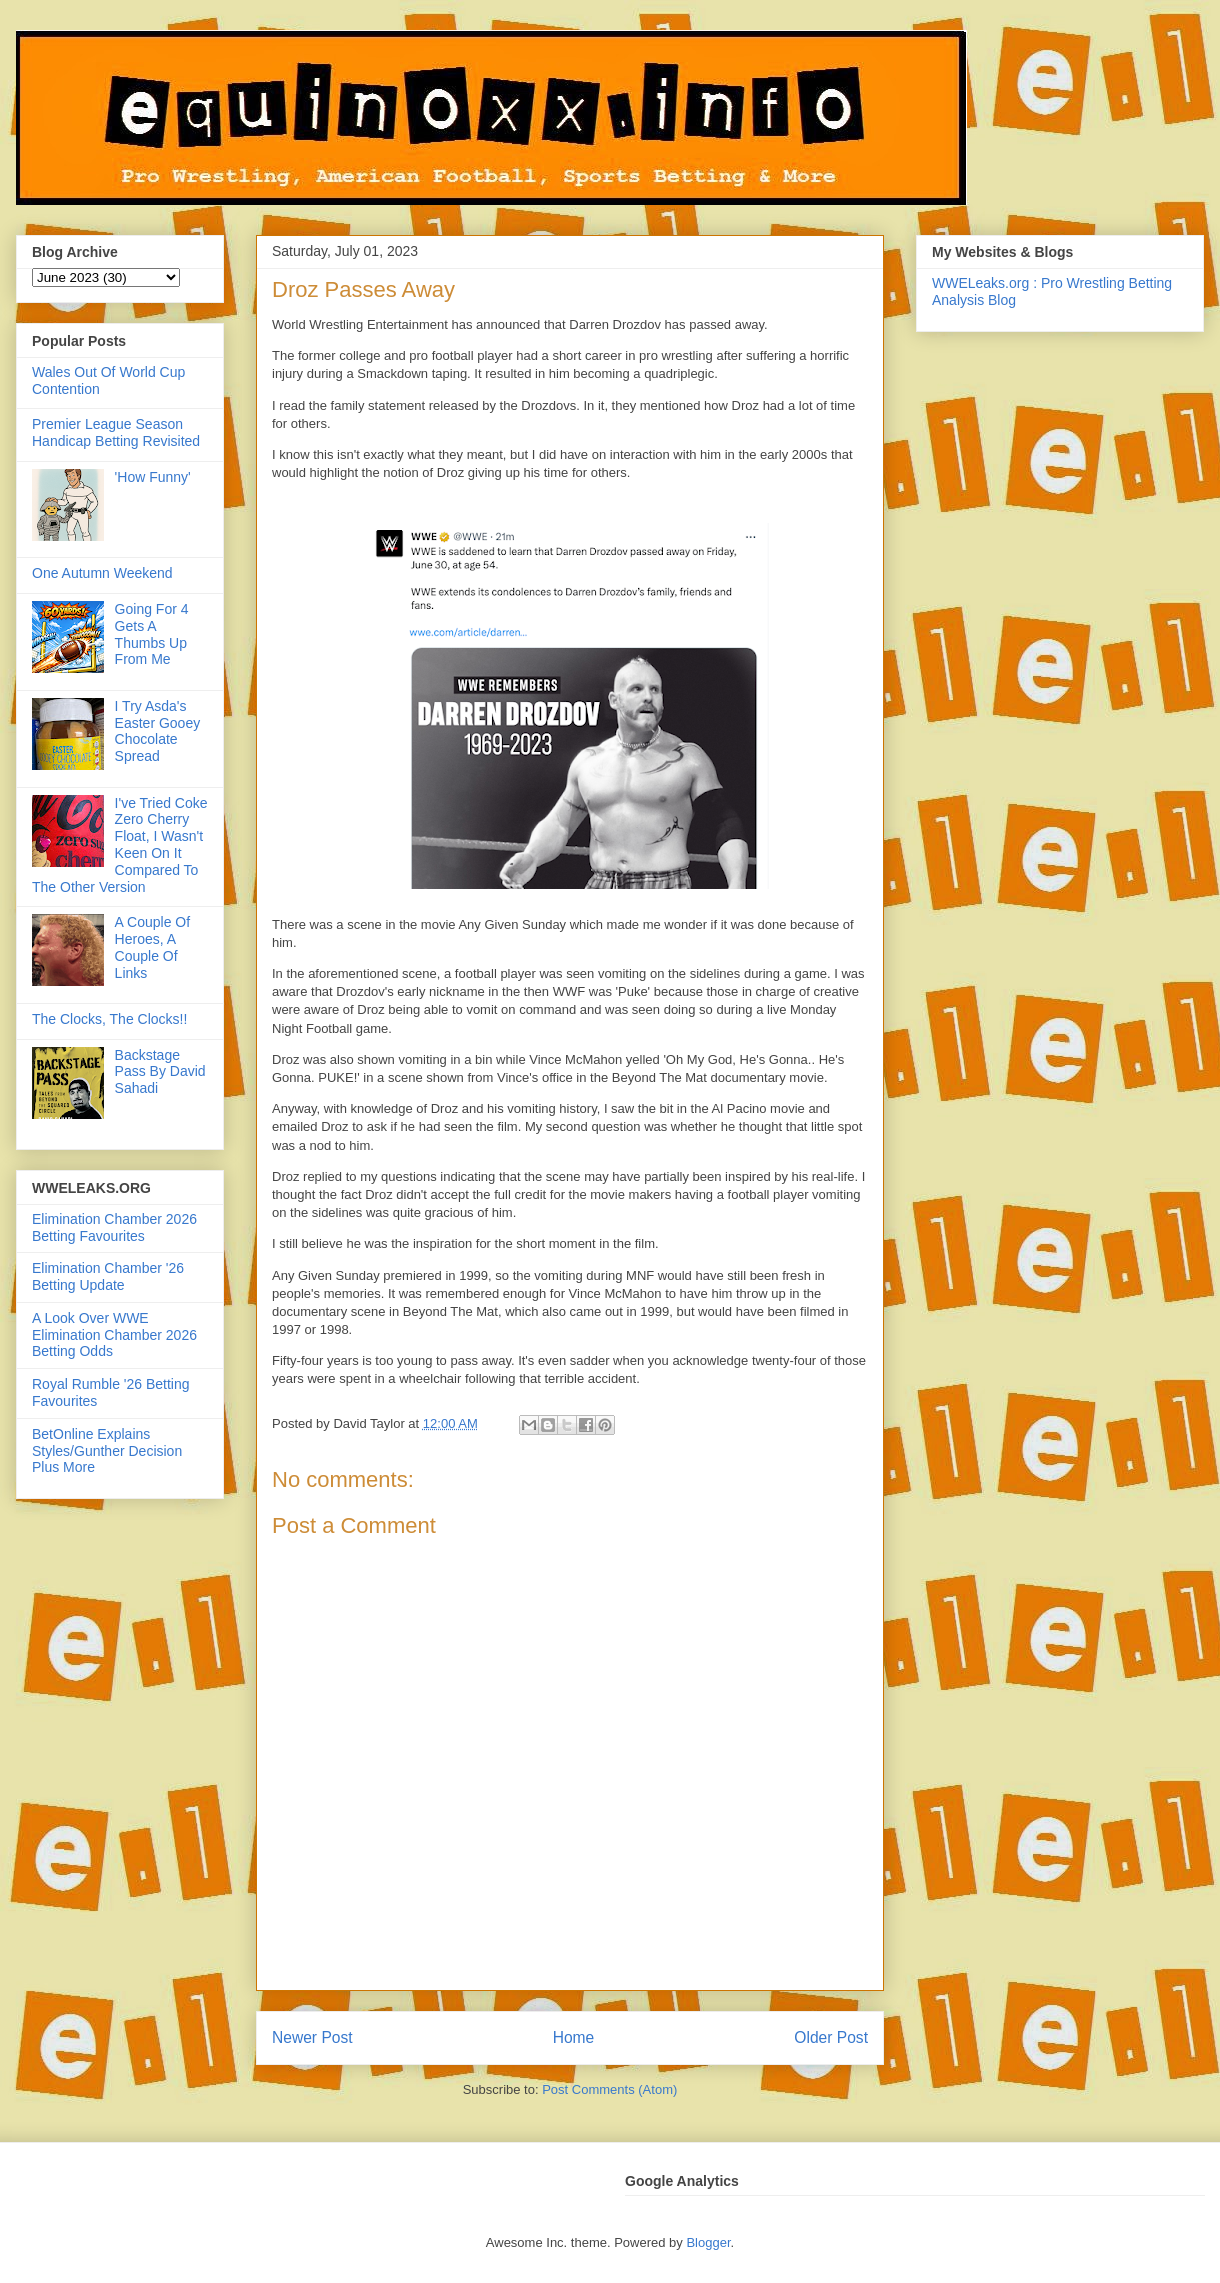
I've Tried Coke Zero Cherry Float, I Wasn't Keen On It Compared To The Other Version (120, 845)
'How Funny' (153, 477)
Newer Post (312, 2037)
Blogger (708, 2242)
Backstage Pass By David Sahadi (160, 1072)
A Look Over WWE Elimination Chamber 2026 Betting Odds (114, 1335)
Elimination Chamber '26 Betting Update (108, 1276)
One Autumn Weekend (102, 573)
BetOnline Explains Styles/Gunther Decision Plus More (107, 1451)
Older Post (831, 2037)
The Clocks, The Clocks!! (109, 1019)
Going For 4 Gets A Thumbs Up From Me (152, 634)
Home (574, 2037)
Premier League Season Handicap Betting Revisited (116, 432)
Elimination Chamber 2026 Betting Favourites (114, 1227)
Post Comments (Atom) (609, 2089)
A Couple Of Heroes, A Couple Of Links (153, 947)
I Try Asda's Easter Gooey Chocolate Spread (158, 731)
